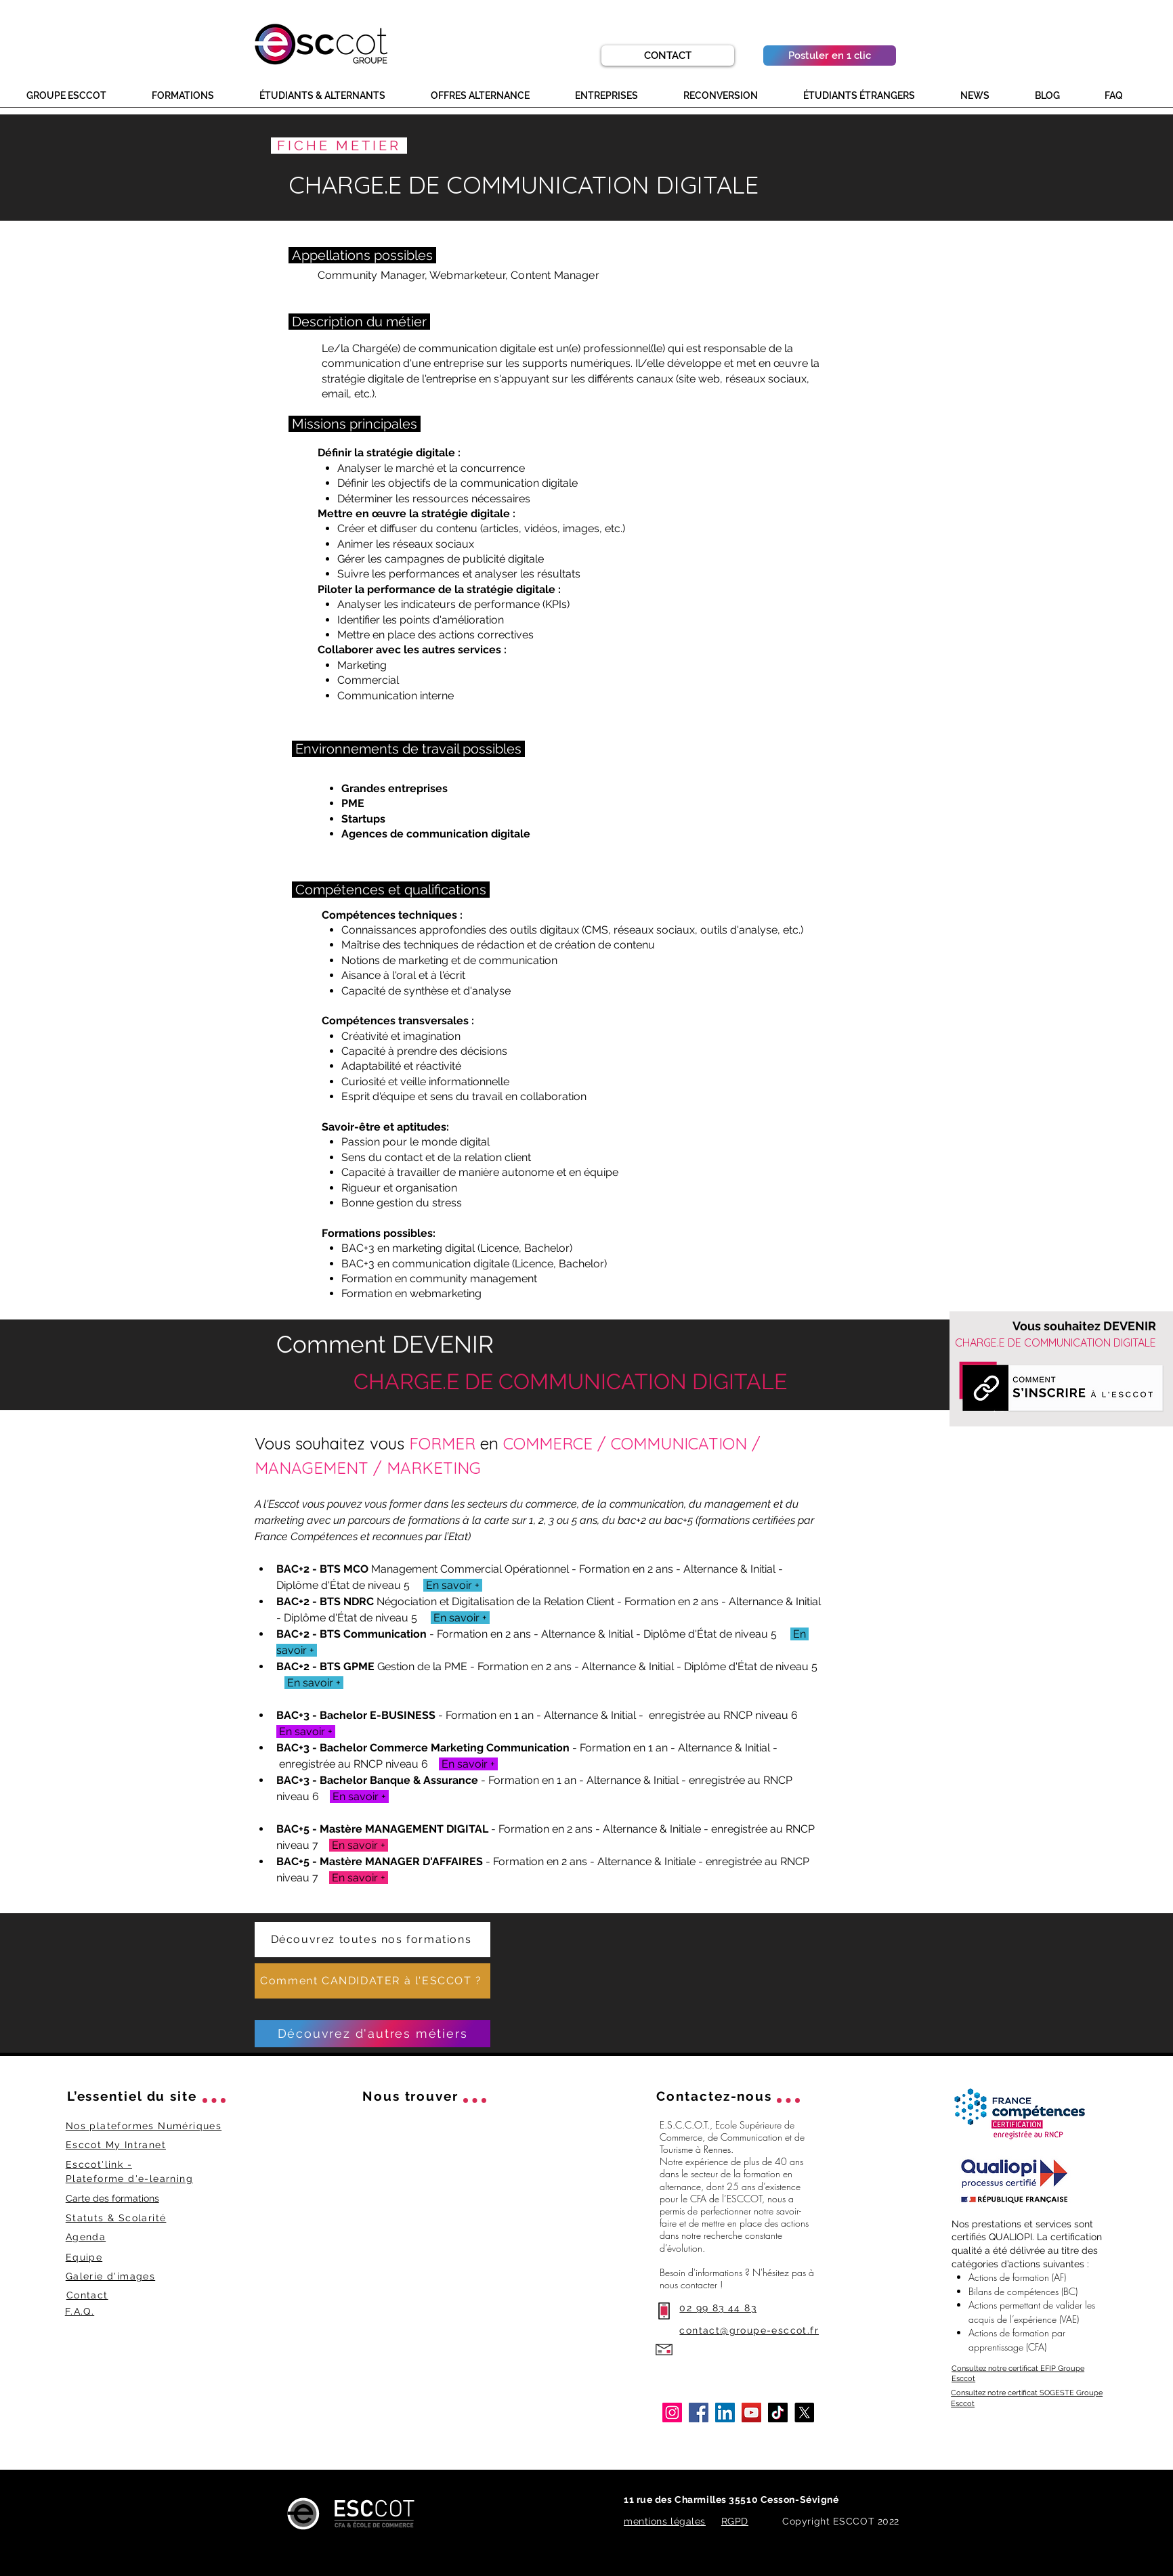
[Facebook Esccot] (698, 2412)
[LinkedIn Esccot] (725, 2412)
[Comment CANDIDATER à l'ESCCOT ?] (372, 1981)
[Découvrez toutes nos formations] (372, 1939)
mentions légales (665, 2521)
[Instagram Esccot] (672, 2412)
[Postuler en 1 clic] (829, 55)
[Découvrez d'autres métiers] (372, 2033)
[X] (804, 2412)
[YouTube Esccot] (751, 2412)
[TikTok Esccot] (778, 2412)
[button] (78, 96)
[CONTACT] (667, 55)
